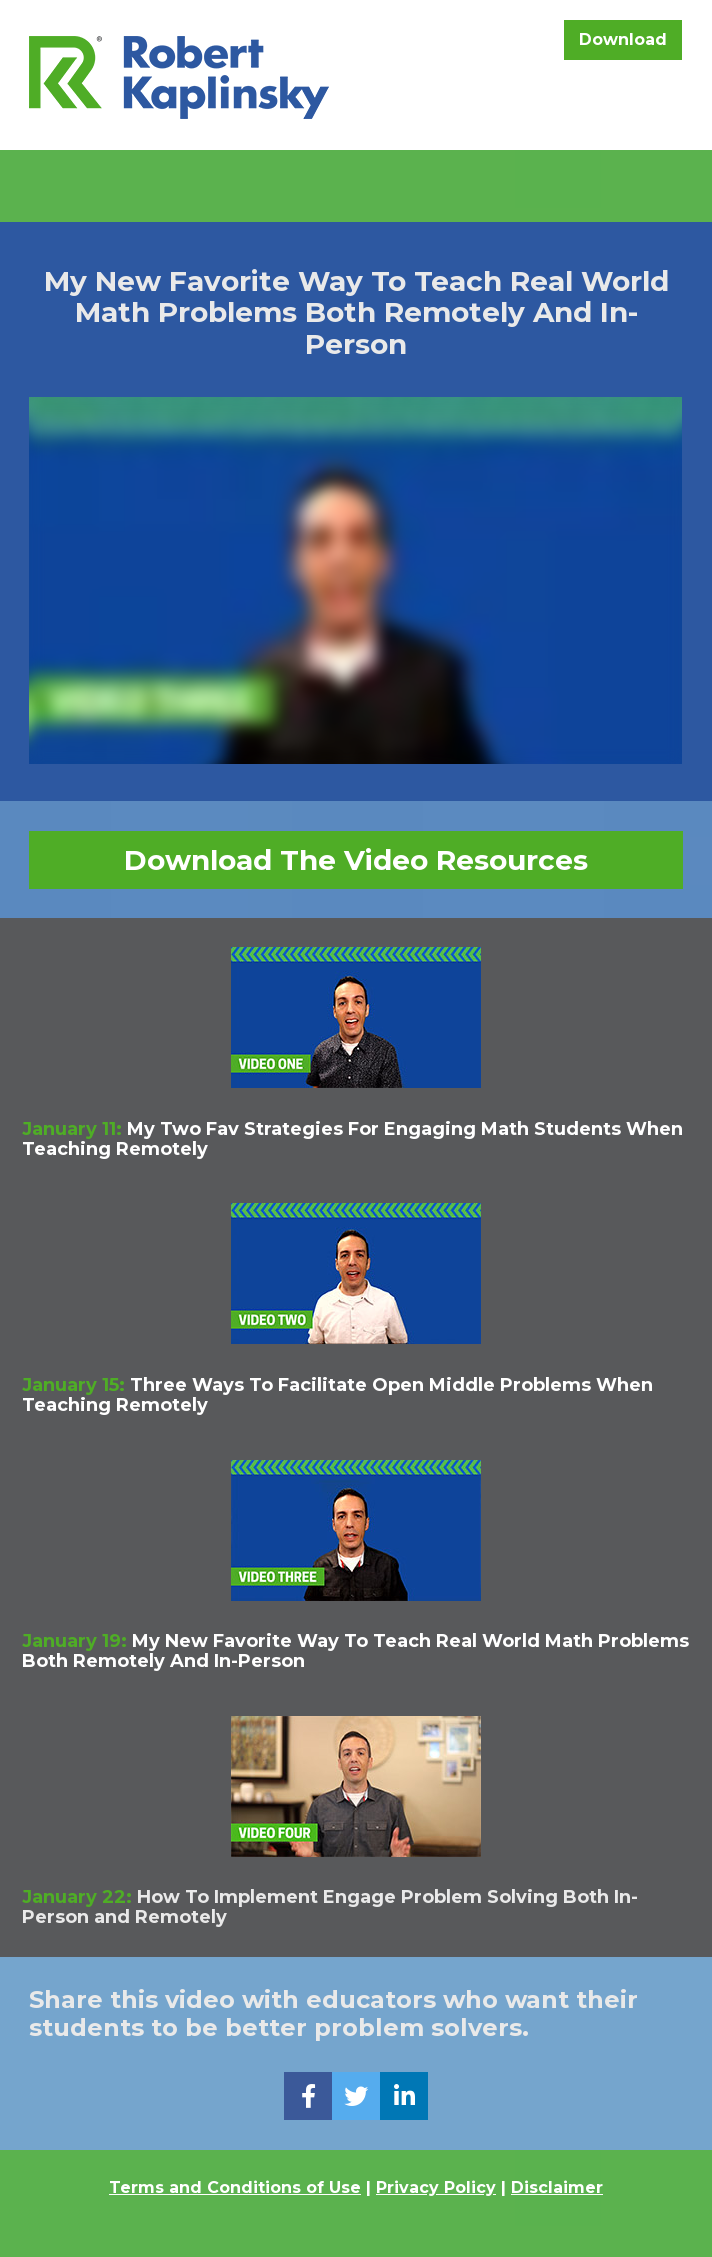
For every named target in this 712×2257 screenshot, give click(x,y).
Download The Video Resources (356, 860)
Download (623, 39)
